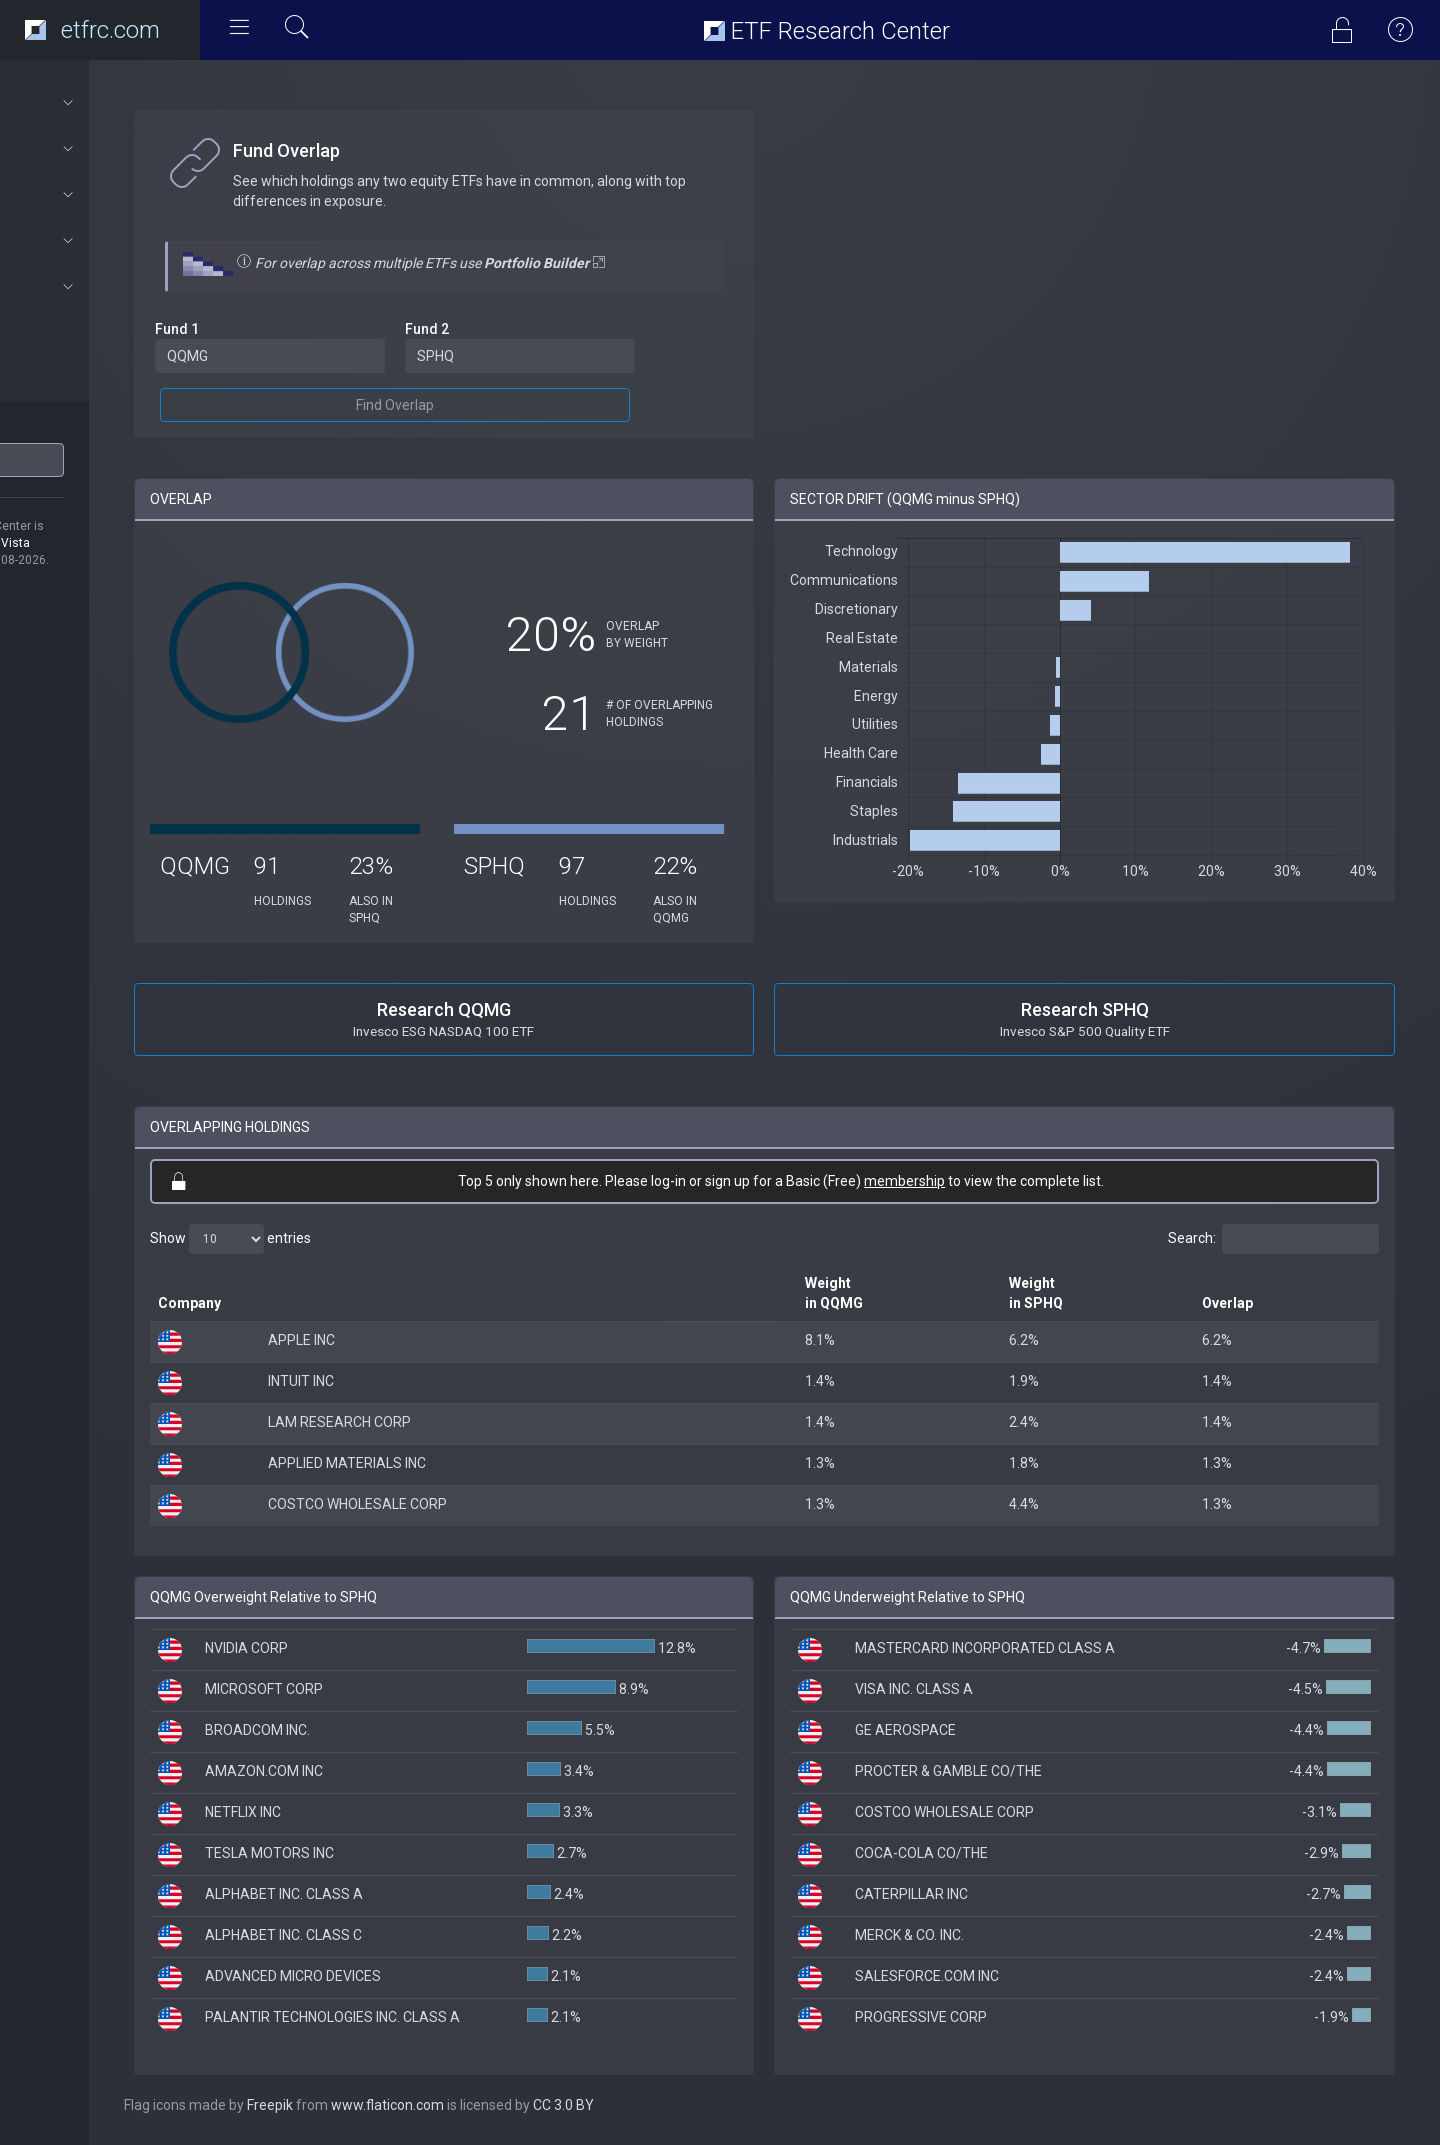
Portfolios (106, 195)
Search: (1273, 1239)
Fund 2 (515, 329)
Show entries (341, 1239)
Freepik (381, 2105)
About (106, 103)
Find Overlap (483, 405)
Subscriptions (106, 287)
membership (960, 1181)
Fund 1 (288, 329)
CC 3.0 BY (674, 2105)
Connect (106, 241)
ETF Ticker (53, 429)
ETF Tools (106, 149)
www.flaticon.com (498, 2105)
